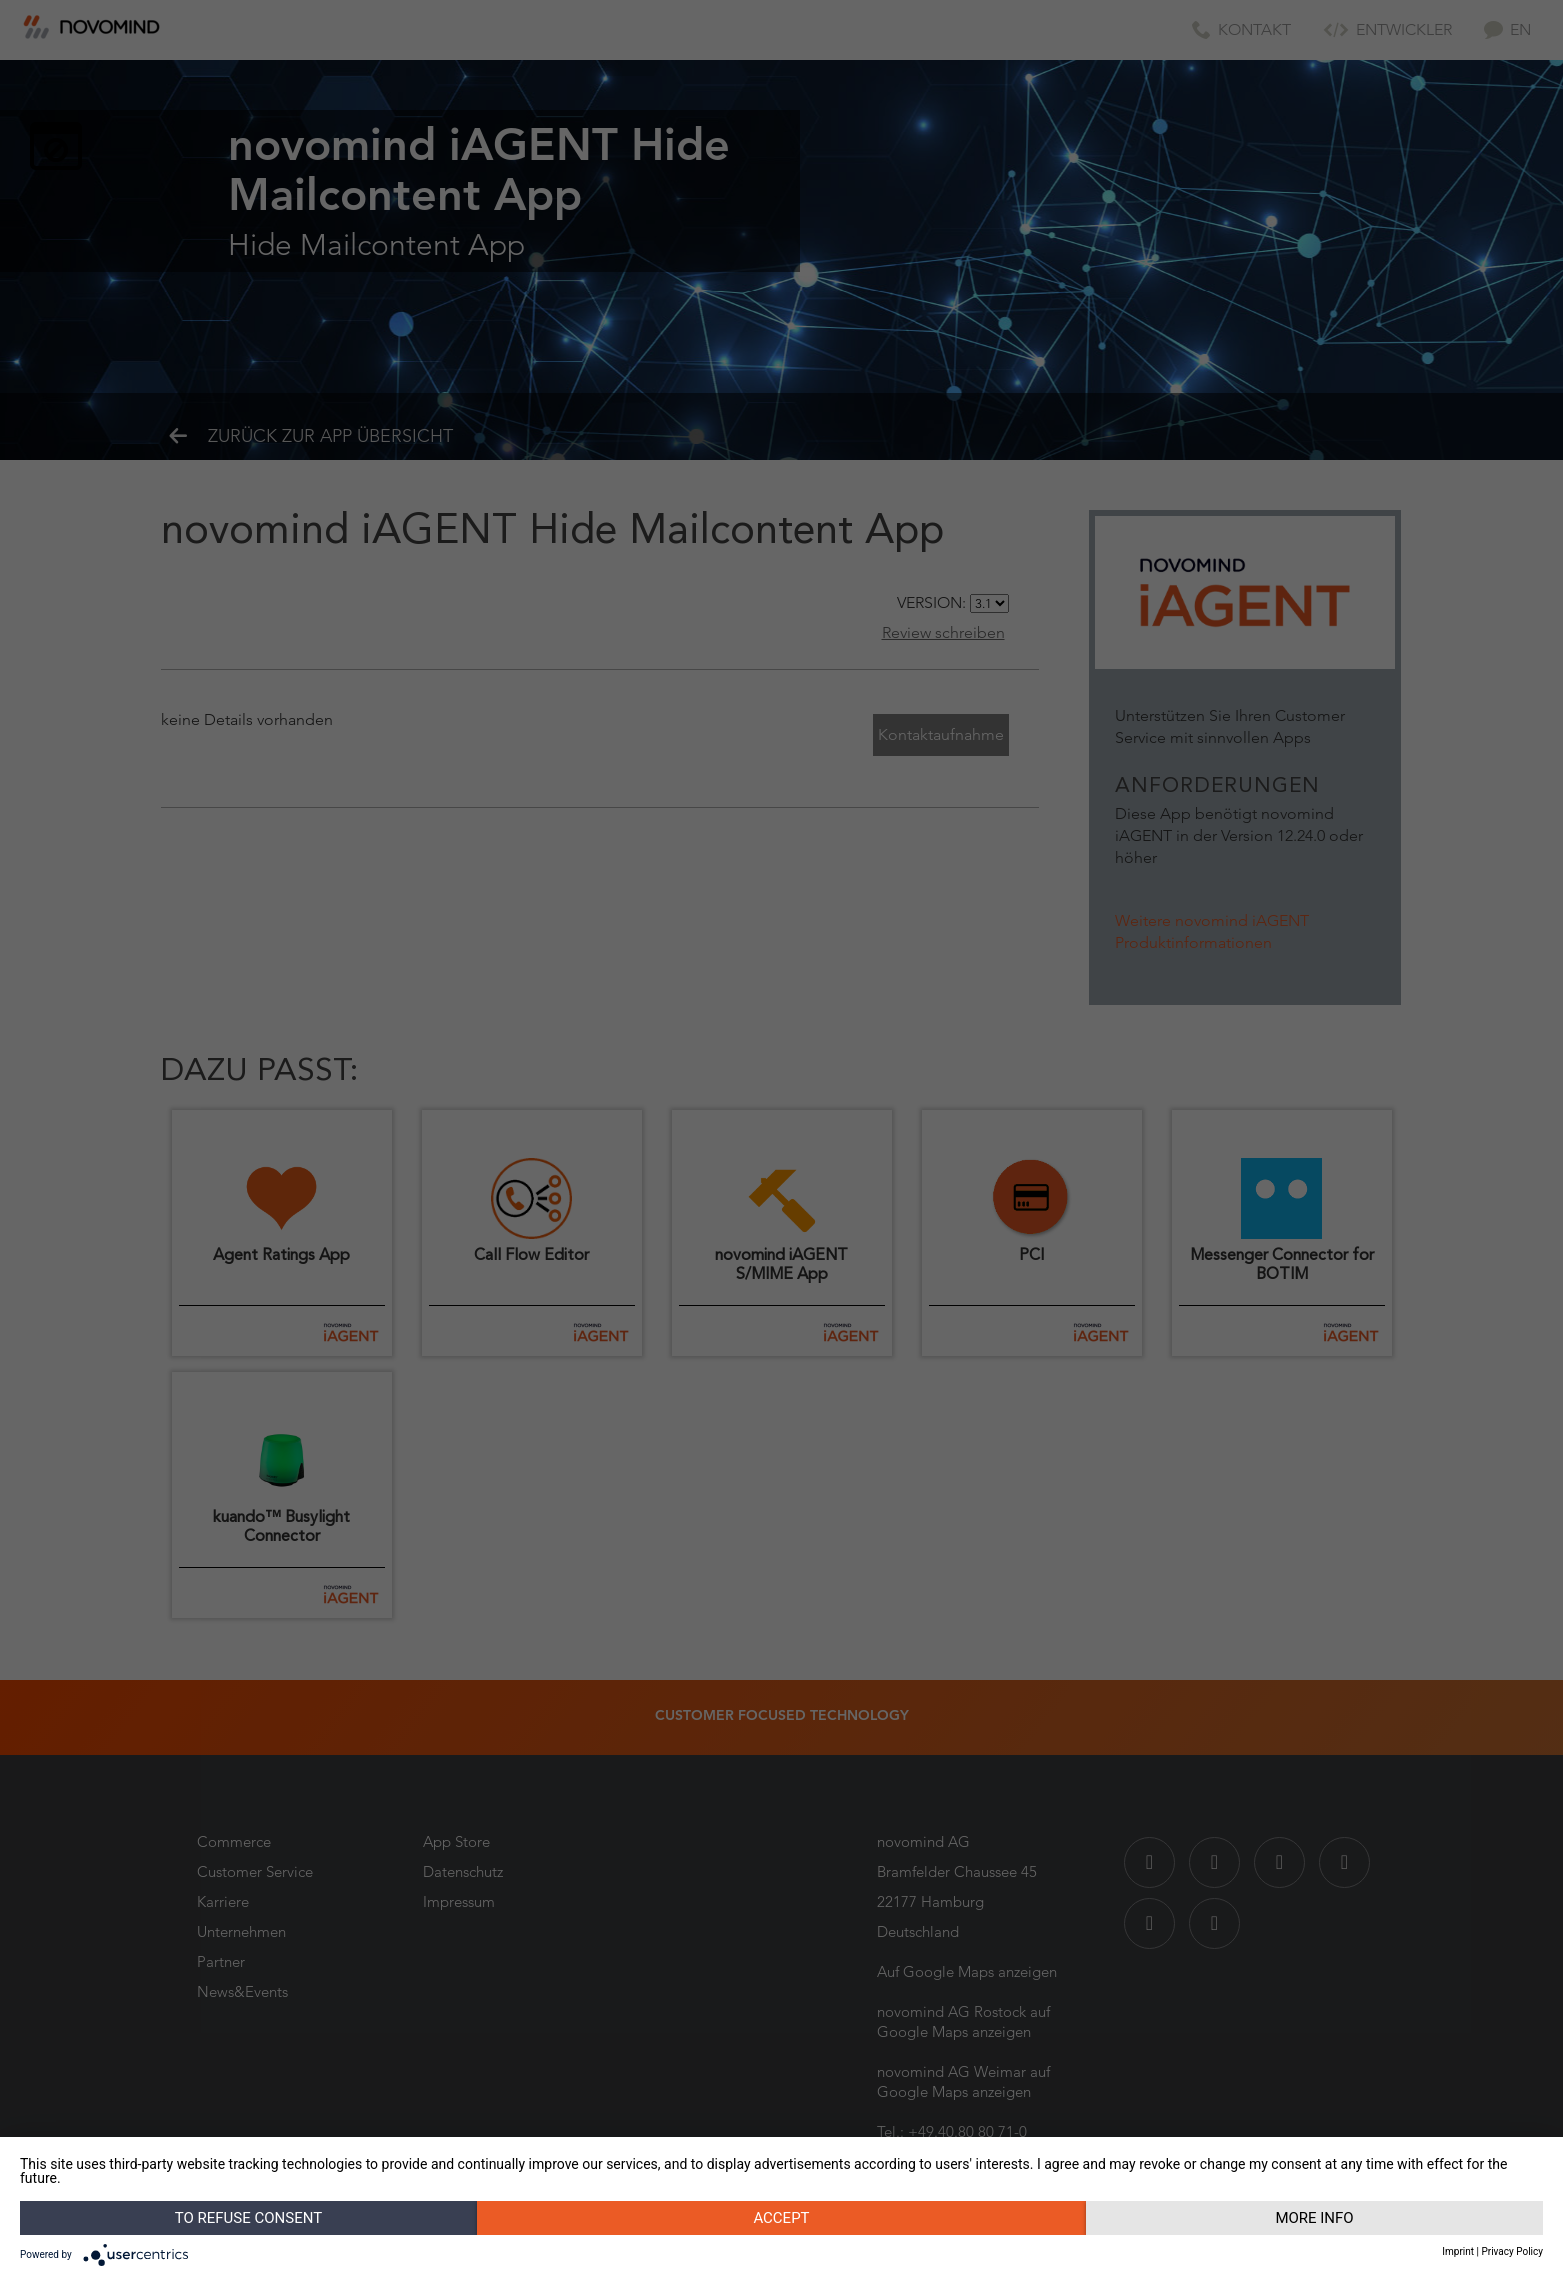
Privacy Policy (1512, 2252)
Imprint (1458, 2252)
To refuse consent (248, 2218)
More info (1314, 2218)
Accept (781, 2218)
